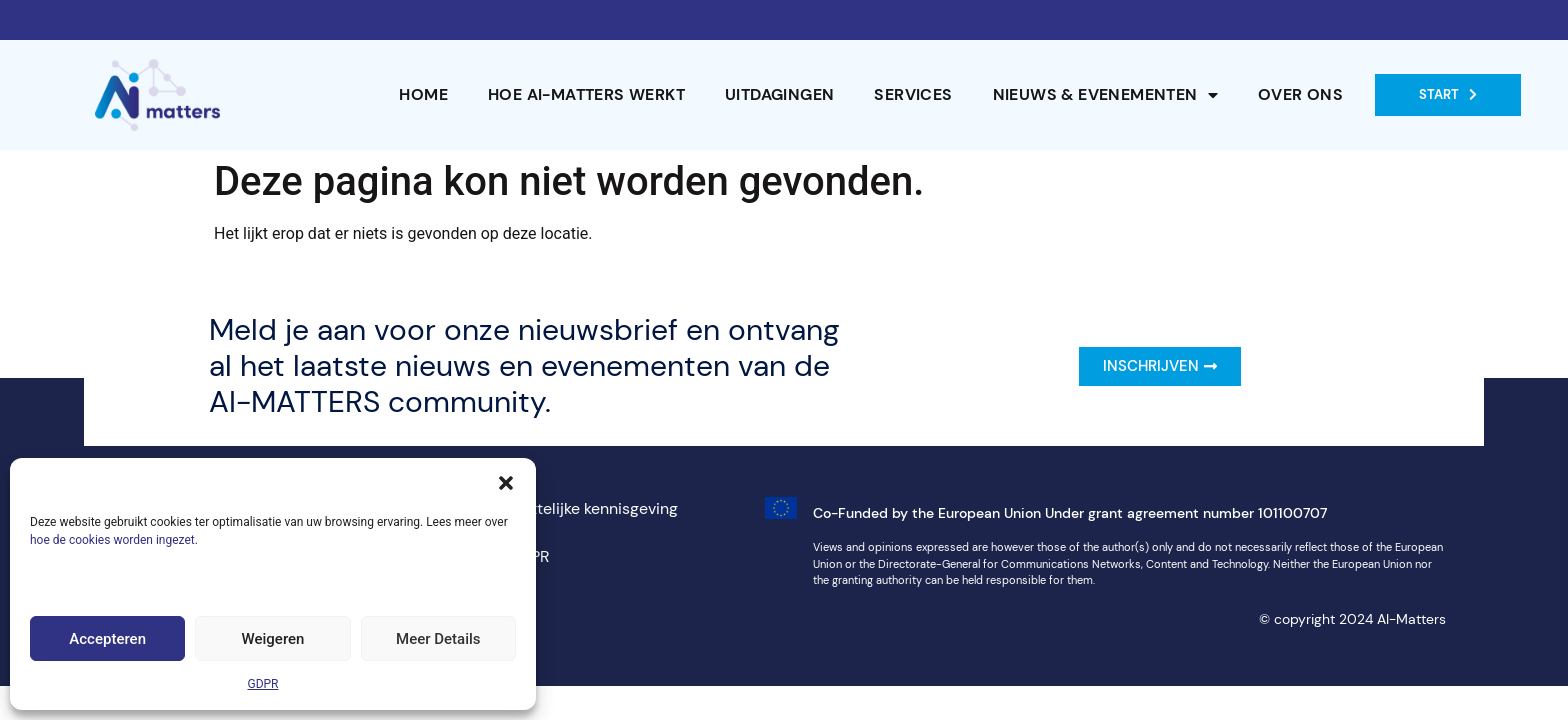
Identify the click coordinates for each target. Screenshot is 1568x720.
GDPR (262, 684)
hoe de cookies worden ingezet (112, 540)
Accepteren (107, 639)
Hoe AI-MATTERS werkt (586, 94)
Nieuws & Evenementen (1105, 95)
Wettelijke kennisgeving (593, 508)
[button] (506, 483)
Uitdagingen (779, 94)
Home (423, 94)
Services (913, 94)
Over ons (1300, 94)
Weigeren (273, 639)
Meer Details (438, 639)
